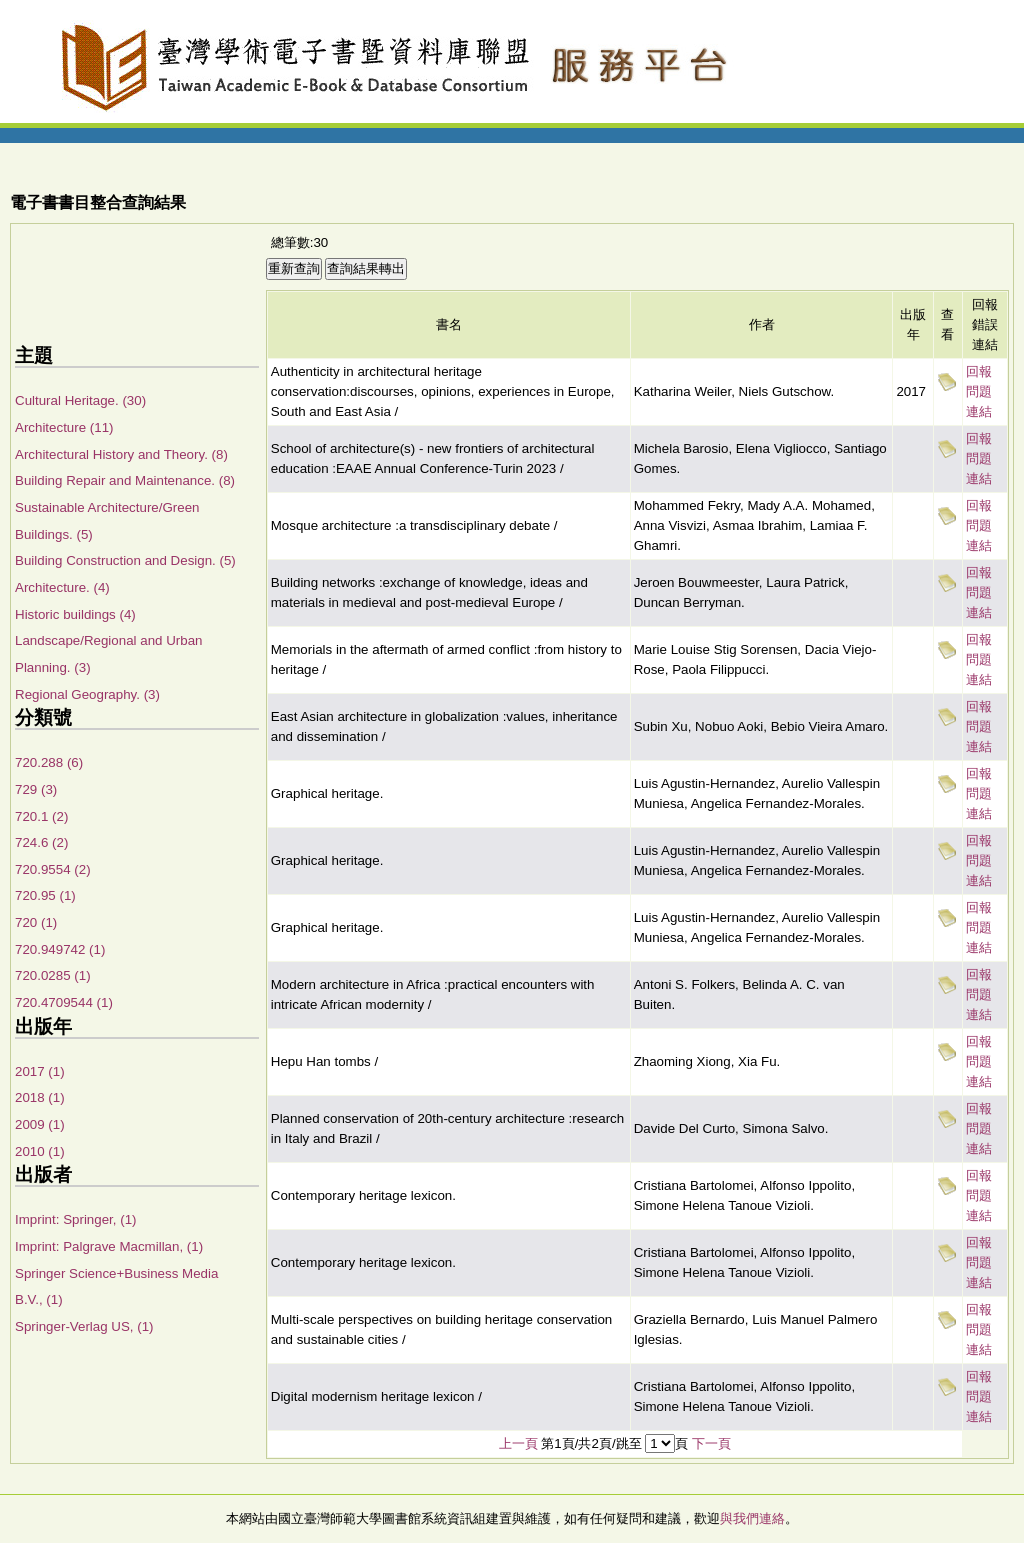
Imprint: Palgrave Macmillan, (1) (109, 1246)
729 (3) (36, 789)
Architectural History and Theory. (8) (121, 454)
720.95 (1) (45, 895)
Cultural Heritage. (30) (80, 400)
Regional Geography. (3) (87, 694)
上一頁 (518, 1443)
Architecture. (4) (62, 587)
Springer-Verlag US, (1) (84, 1326)
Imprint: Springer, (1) (75, 1219)
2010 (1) (40, 1151)
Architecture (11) (64, 427)
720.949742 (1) (60, 949)
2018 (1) (40, 1097)
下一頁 (711, 1443)
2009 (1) (40, 1124)
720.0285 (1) (53, 975)
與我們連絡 (752, 1518)
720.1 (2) (41, 816)
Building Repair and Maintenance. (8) (125, 480)
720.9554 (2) (53, 869)
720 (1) (36, 922)
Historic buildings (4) (75, 614)
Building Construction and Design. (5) (125, 560)
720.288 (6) (49, 762)
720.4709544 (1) (64, 1002)
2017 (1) (40, 1071)
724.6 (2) (41, 842)
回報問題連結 (979, 391)
